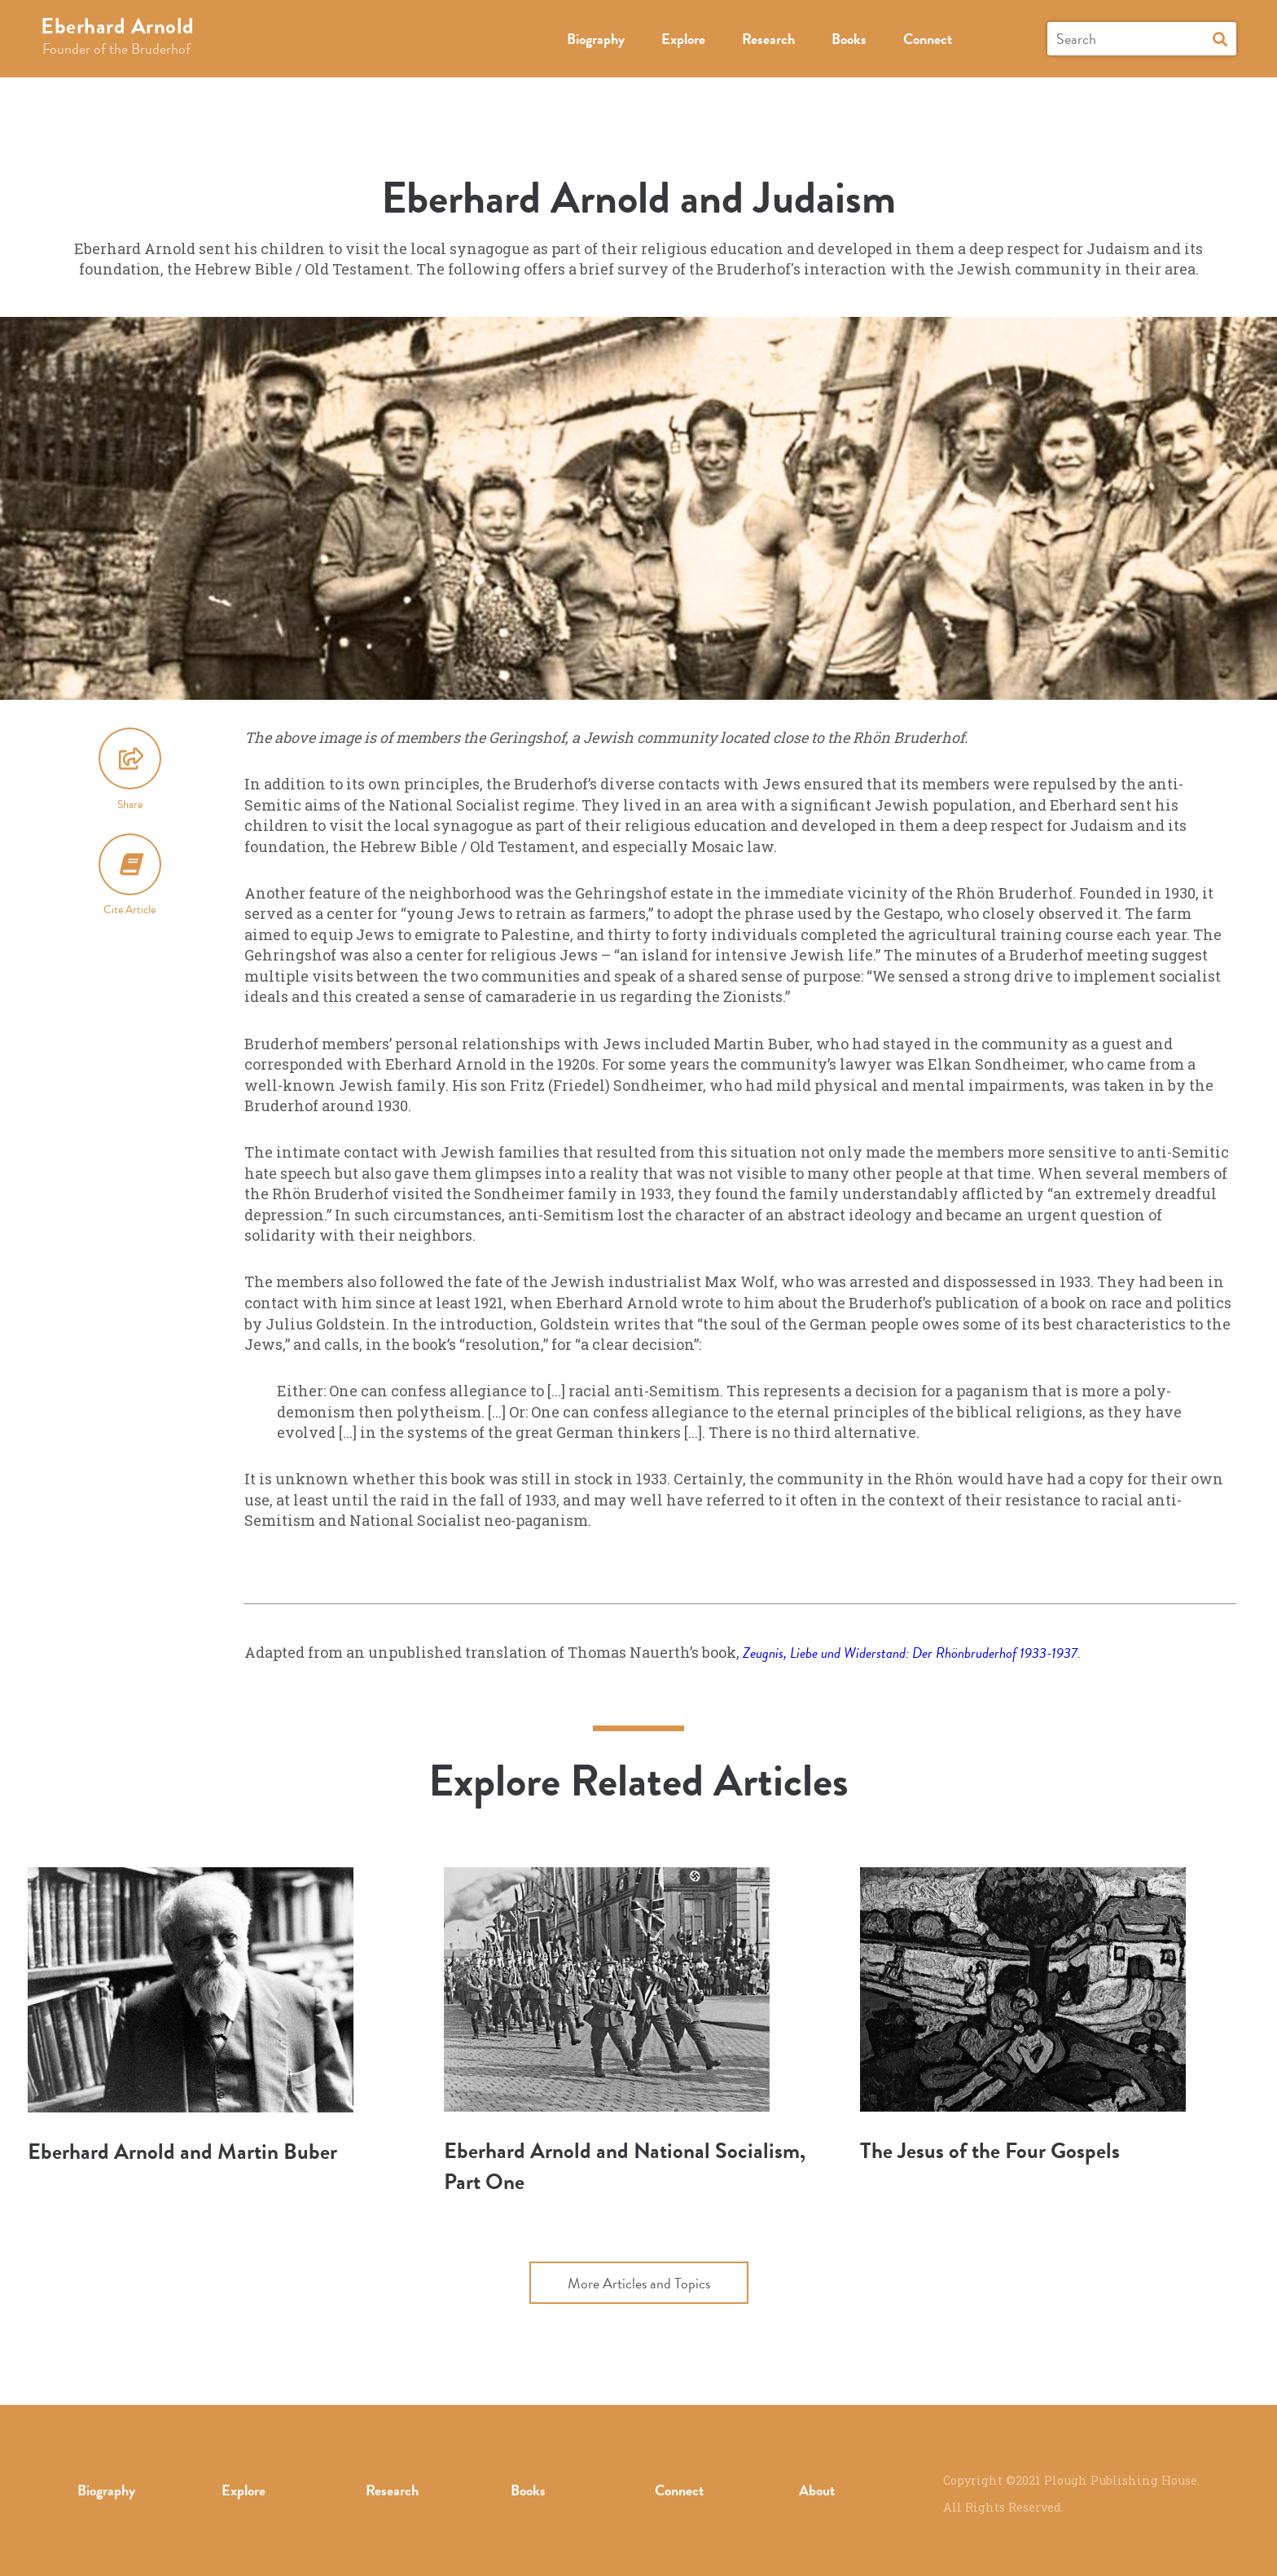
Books (849, 39)
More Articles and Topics (639, 2283)
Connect (927, 39)
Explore (683, 39)
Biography (596, 39)
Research (768, 39)
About (817, 2490)
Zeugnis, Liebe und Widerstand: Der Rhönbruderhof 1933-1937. (912, 1653)
